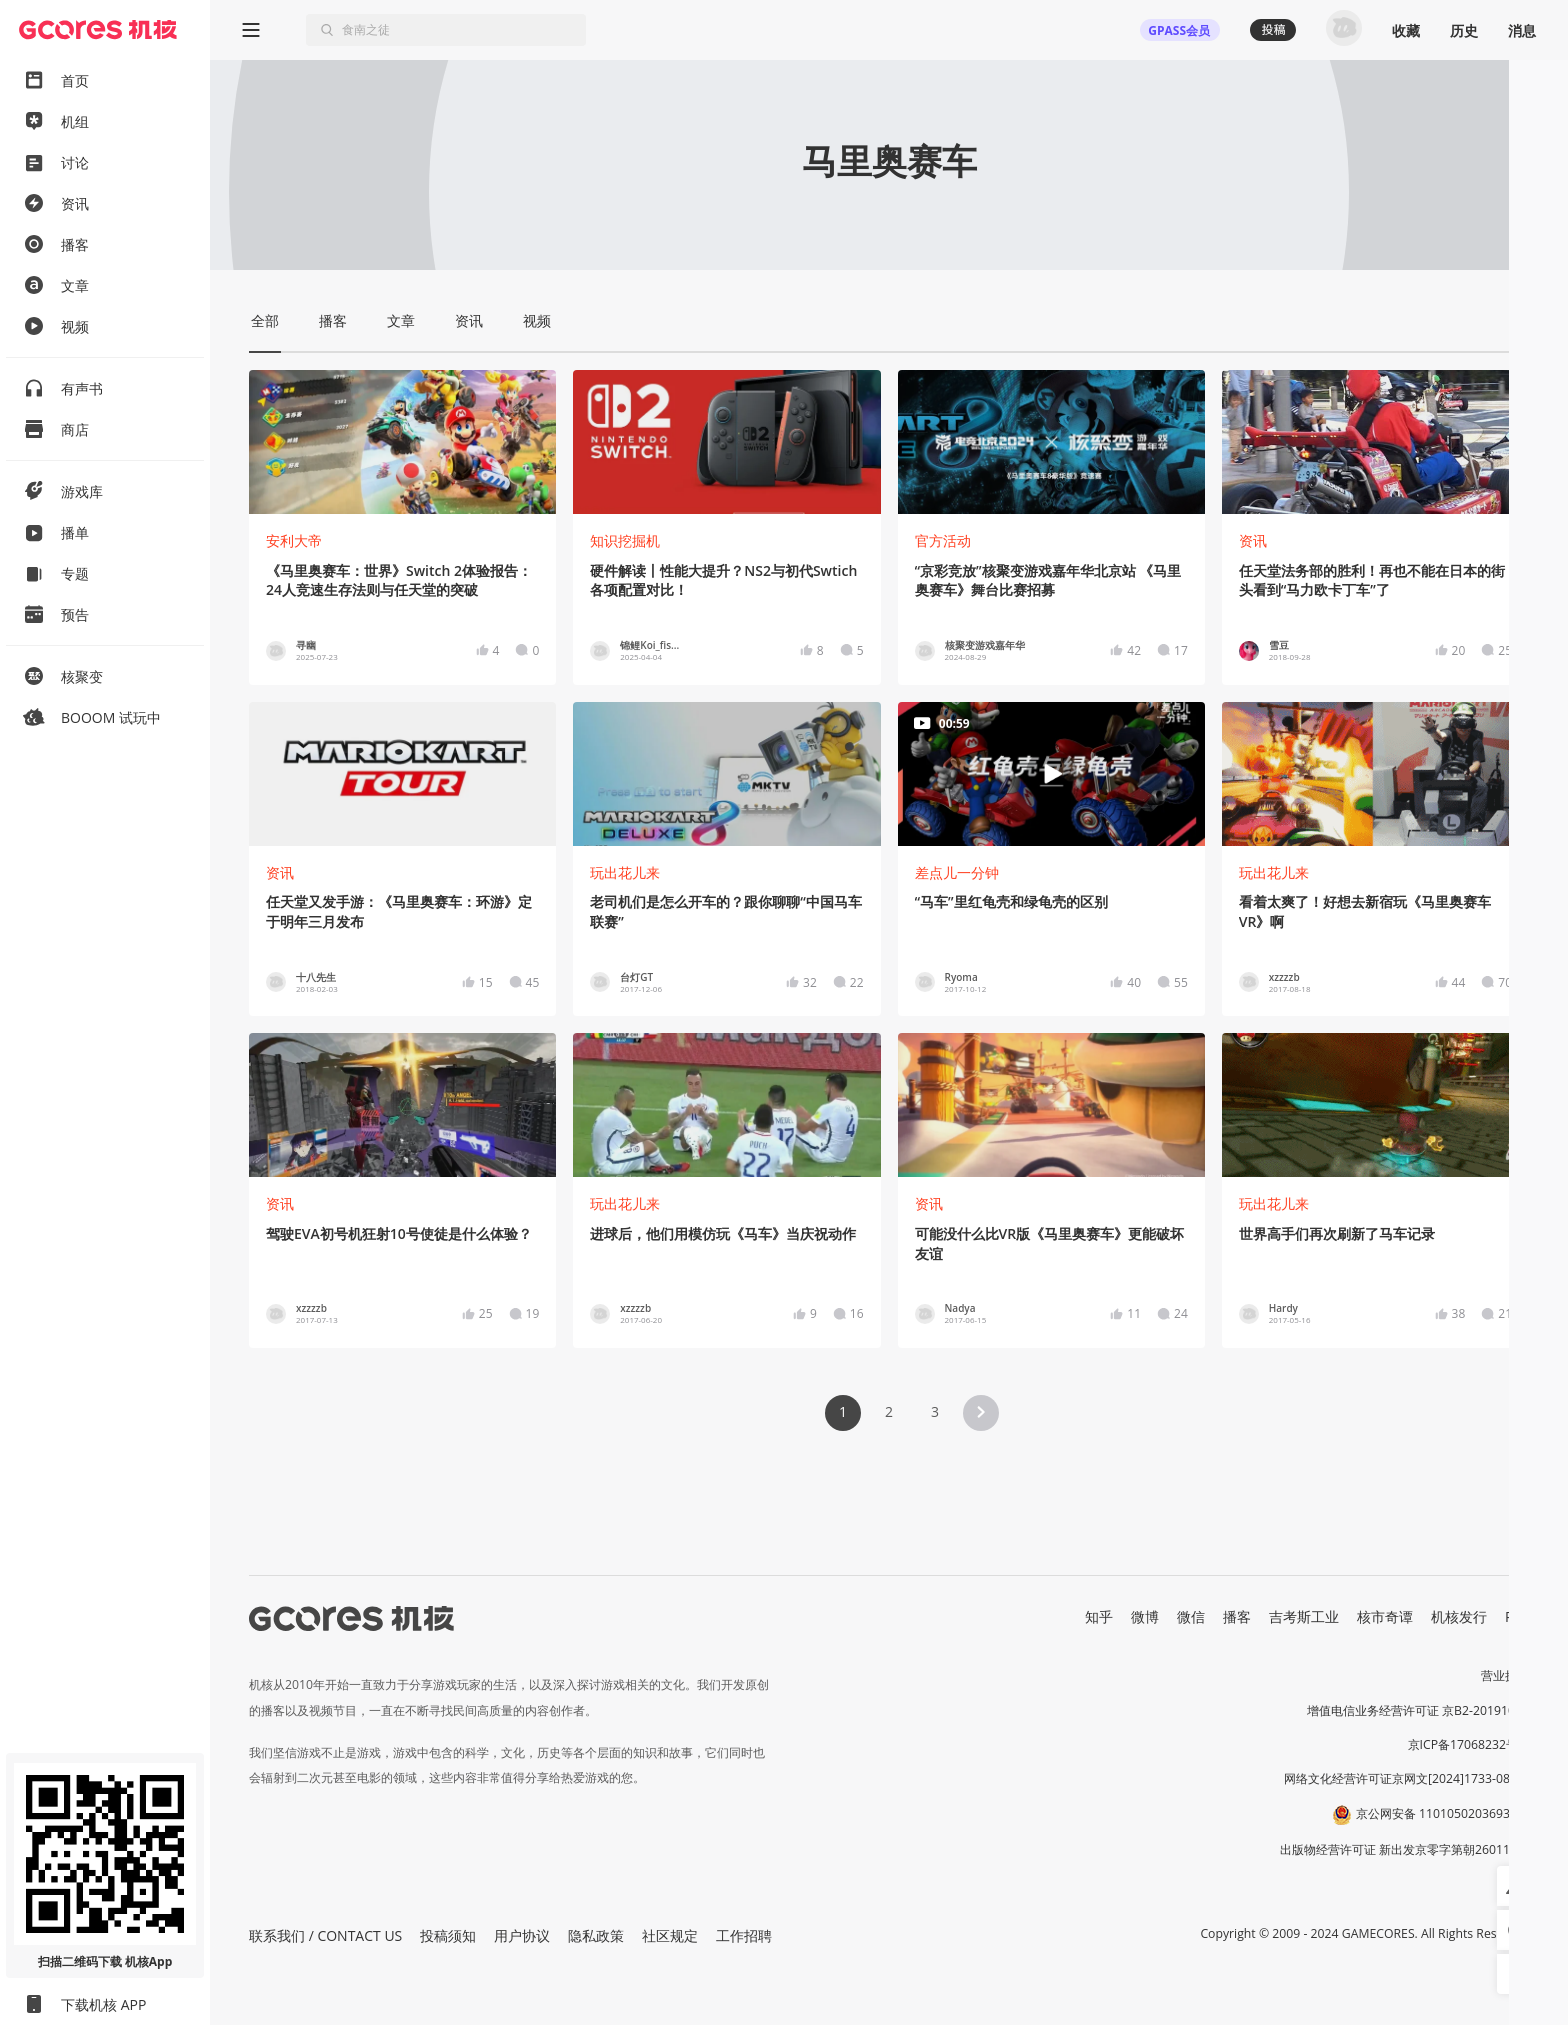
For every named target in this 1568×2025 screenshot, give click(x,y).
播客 (1237, 1616)
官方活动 (943, 540)
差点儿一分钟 (957, 872)
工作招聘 (744, 1935)
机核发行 (1459, 1616)
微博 (1145, 1616)
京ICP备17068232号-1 (1469, 1744)
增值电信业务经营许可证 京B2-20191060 (1418, 1710)
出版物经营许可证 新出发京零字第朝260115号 (1404, 1849)
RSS (1517, 1616)
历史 (1464, 30)
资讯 (1253, 540)
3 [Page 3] (935, 1411)
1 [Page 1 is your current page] (843, 1411)
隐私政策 (596, 1935)
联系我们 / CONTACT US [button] (325, 1935)
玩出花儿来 (625, 872)
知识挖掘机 (625, 540)
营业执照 (1505, 1675)
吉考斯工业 (1304, 1616)
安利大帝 (294, 540)
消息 (1522, 30)
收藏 (1406, 30)
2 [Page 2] (889, 1411)
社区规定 (670, 1935)
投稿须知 (448, 1935)
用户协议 (522, 1935)
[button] (981, 1413)
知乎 (1099, 1616)
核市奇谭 (1385, 1616)
